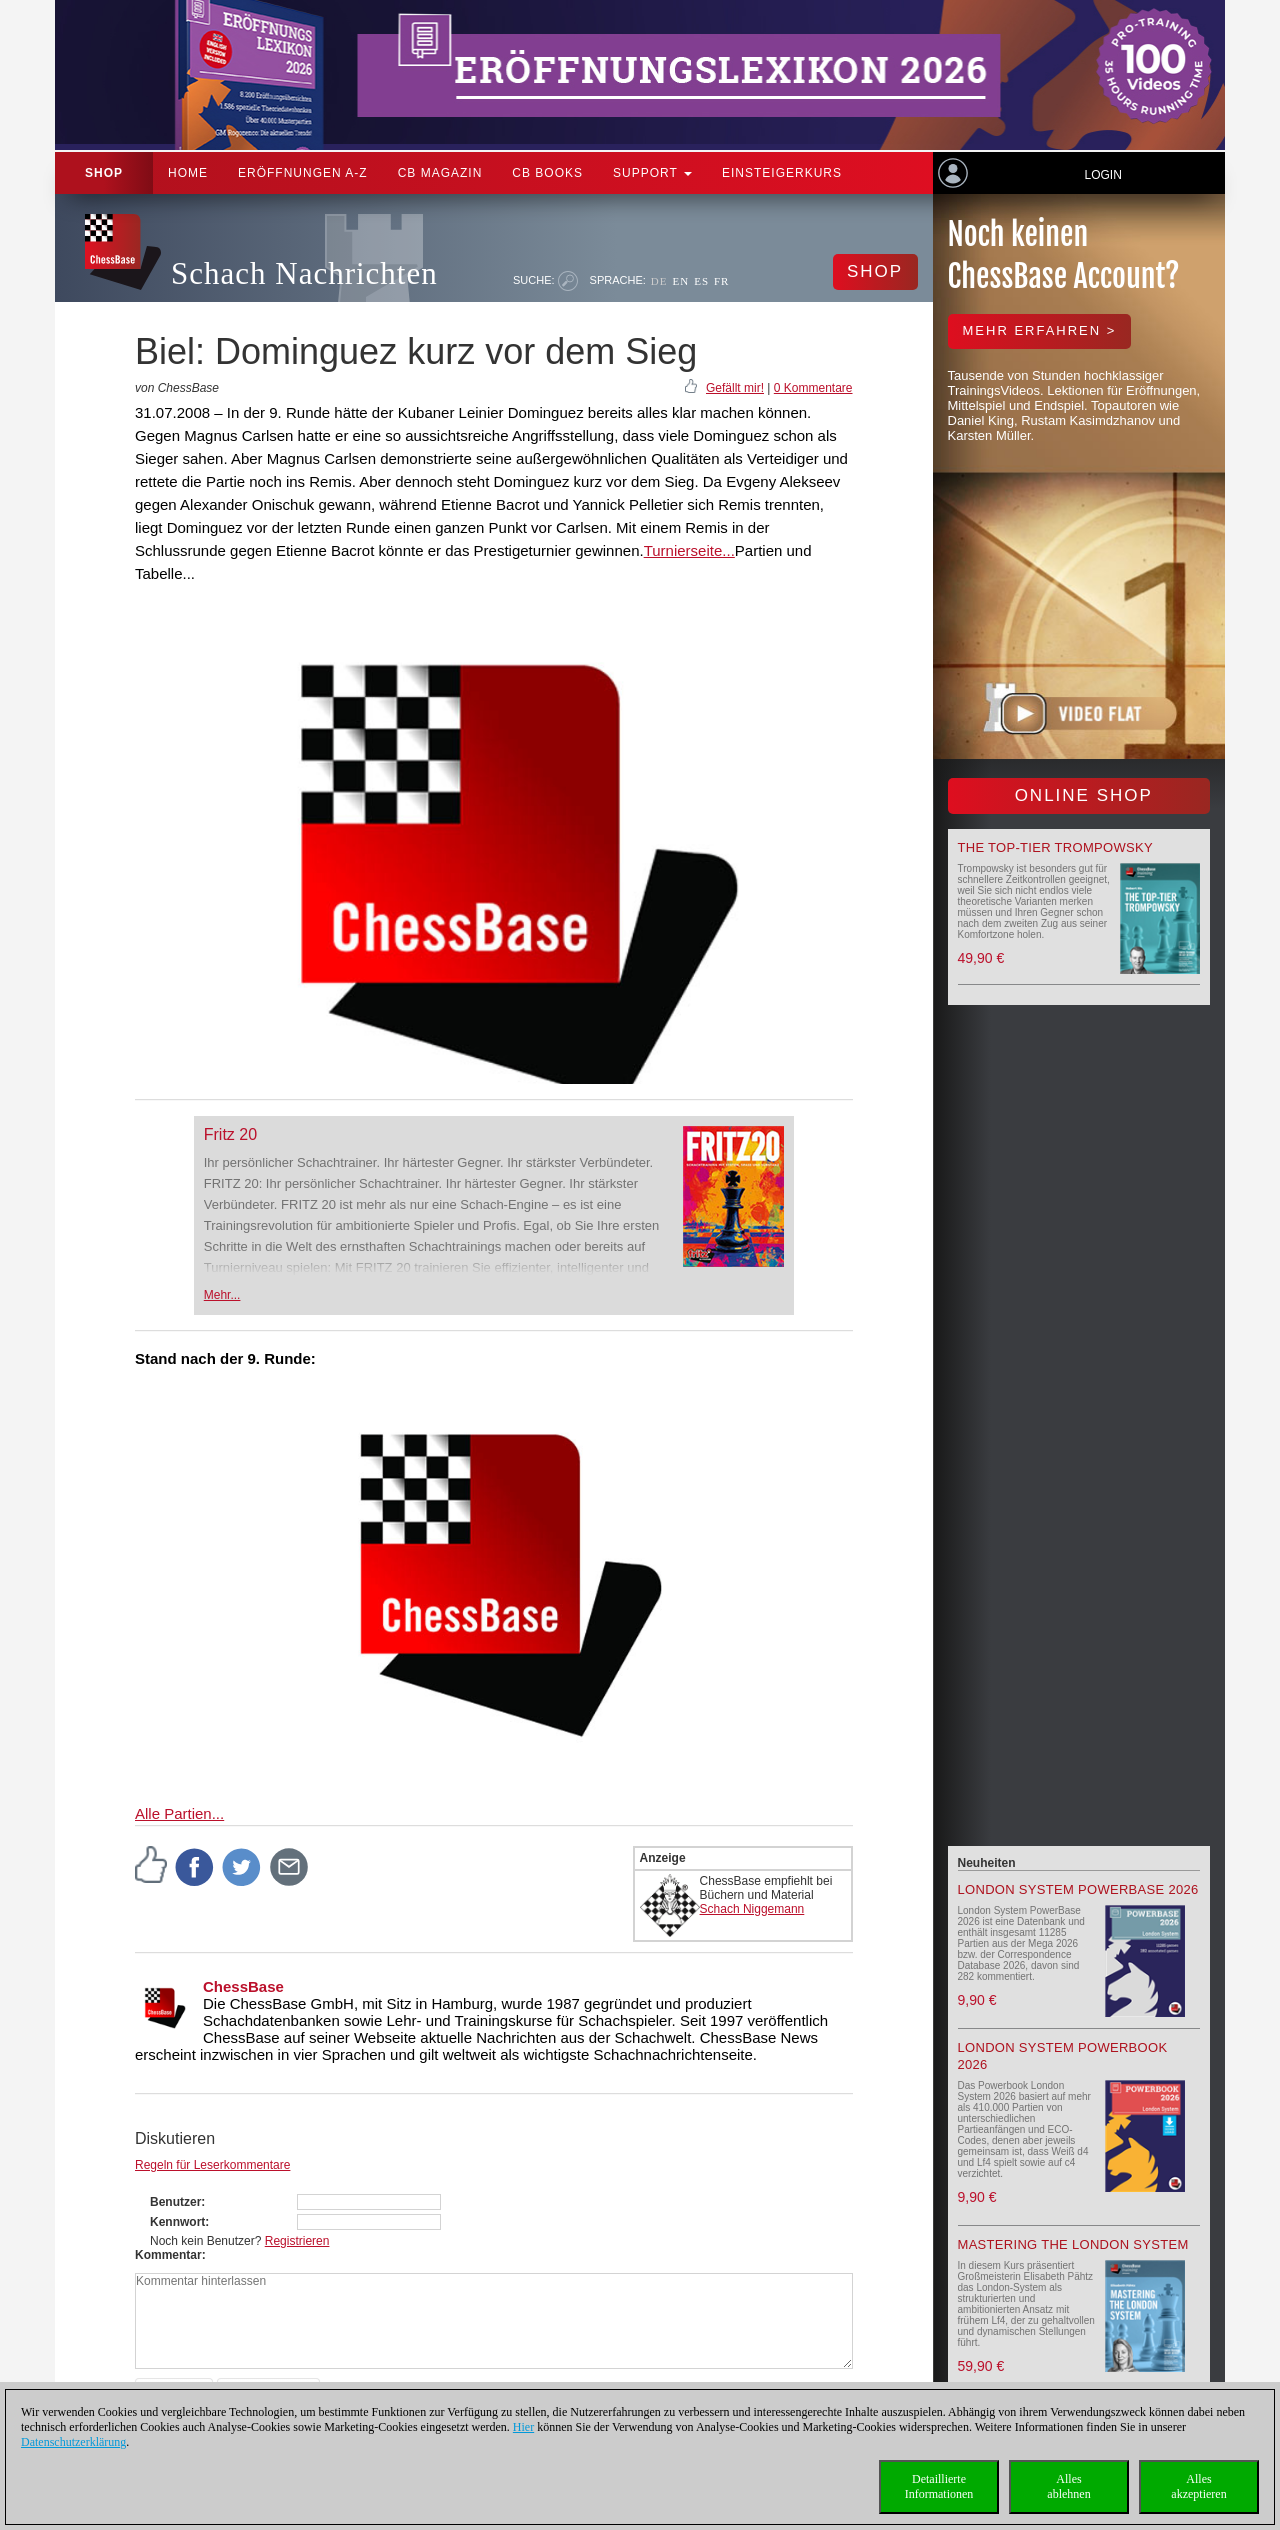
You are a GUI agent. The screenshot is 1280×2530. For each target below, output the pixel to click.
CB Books (547, 173)
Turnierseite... (689, 550)
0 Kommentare (813, 388)
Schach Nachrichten (304, 273)
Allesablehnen (1068, 2486)
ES (701, 281)
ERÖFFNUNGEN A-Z (303, 173)
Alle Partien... (179, 1813)
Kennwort (177, 2222)
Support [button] (652, 173)
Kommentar (168, 2255)
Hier (523, 2427)
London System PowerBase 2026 (1078, 1889)
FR (721, 281)
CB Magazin (440, 173)
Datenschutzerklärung (73, 2442)
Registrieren (297, 2241)
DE (659, 281)
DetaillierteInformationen (939, 2486)
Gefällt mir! (735, 388)
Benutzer (175, 2202)
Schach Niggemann (752, 1909)
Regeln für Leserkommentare (212, 2165)
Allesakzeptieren (1198, 2486)
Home (188, 173)
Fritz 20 (230, 1134)
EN (680, 281)
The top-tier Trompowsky (1055, 847)
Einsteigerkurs (782, 173)
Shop (104, 173)
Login (1102, 175)
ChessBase (243, 1986)
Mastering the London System (1073, 2244)
